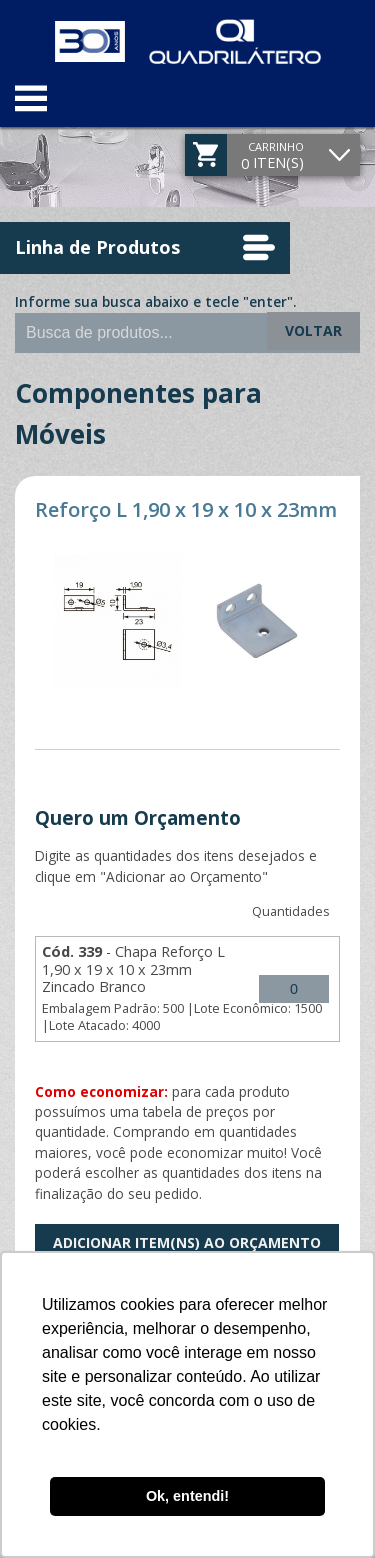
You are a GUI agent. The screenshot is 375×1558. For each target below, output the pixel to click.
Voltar (313, 330)
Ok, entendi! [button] (187, 1496)
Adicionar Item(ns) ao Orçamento (187, 1242)
